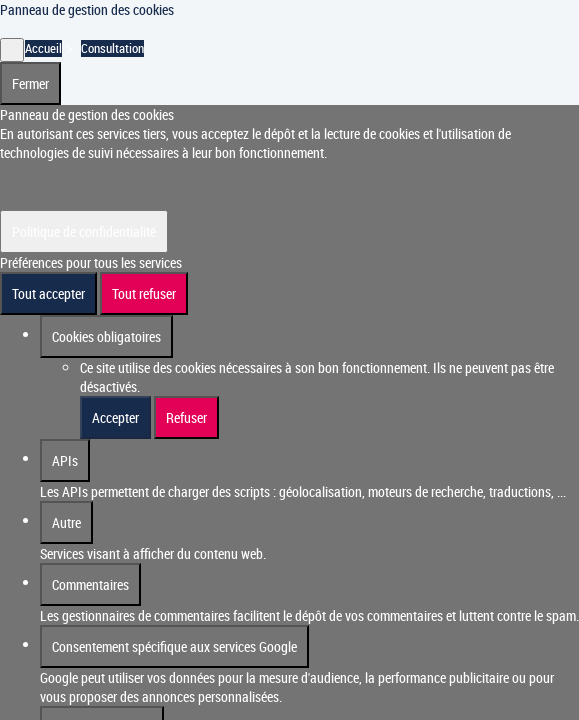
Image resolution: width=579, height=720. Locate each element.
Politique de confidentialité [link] (84, 231)
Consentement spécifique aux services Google (174, 646)
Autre (66, 522)
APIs (65, 460)
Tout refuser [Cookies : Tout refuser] (144, 293)
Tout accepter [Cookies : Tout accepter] (48, 293)
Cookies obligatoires (106, 336)
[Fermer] (12, 50)
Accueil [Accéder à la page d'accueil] (43, 48)
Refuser (186, 417)
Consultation (112, 48)
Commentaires (90, 584)
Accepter (115, 417)
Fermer (30, 83)
